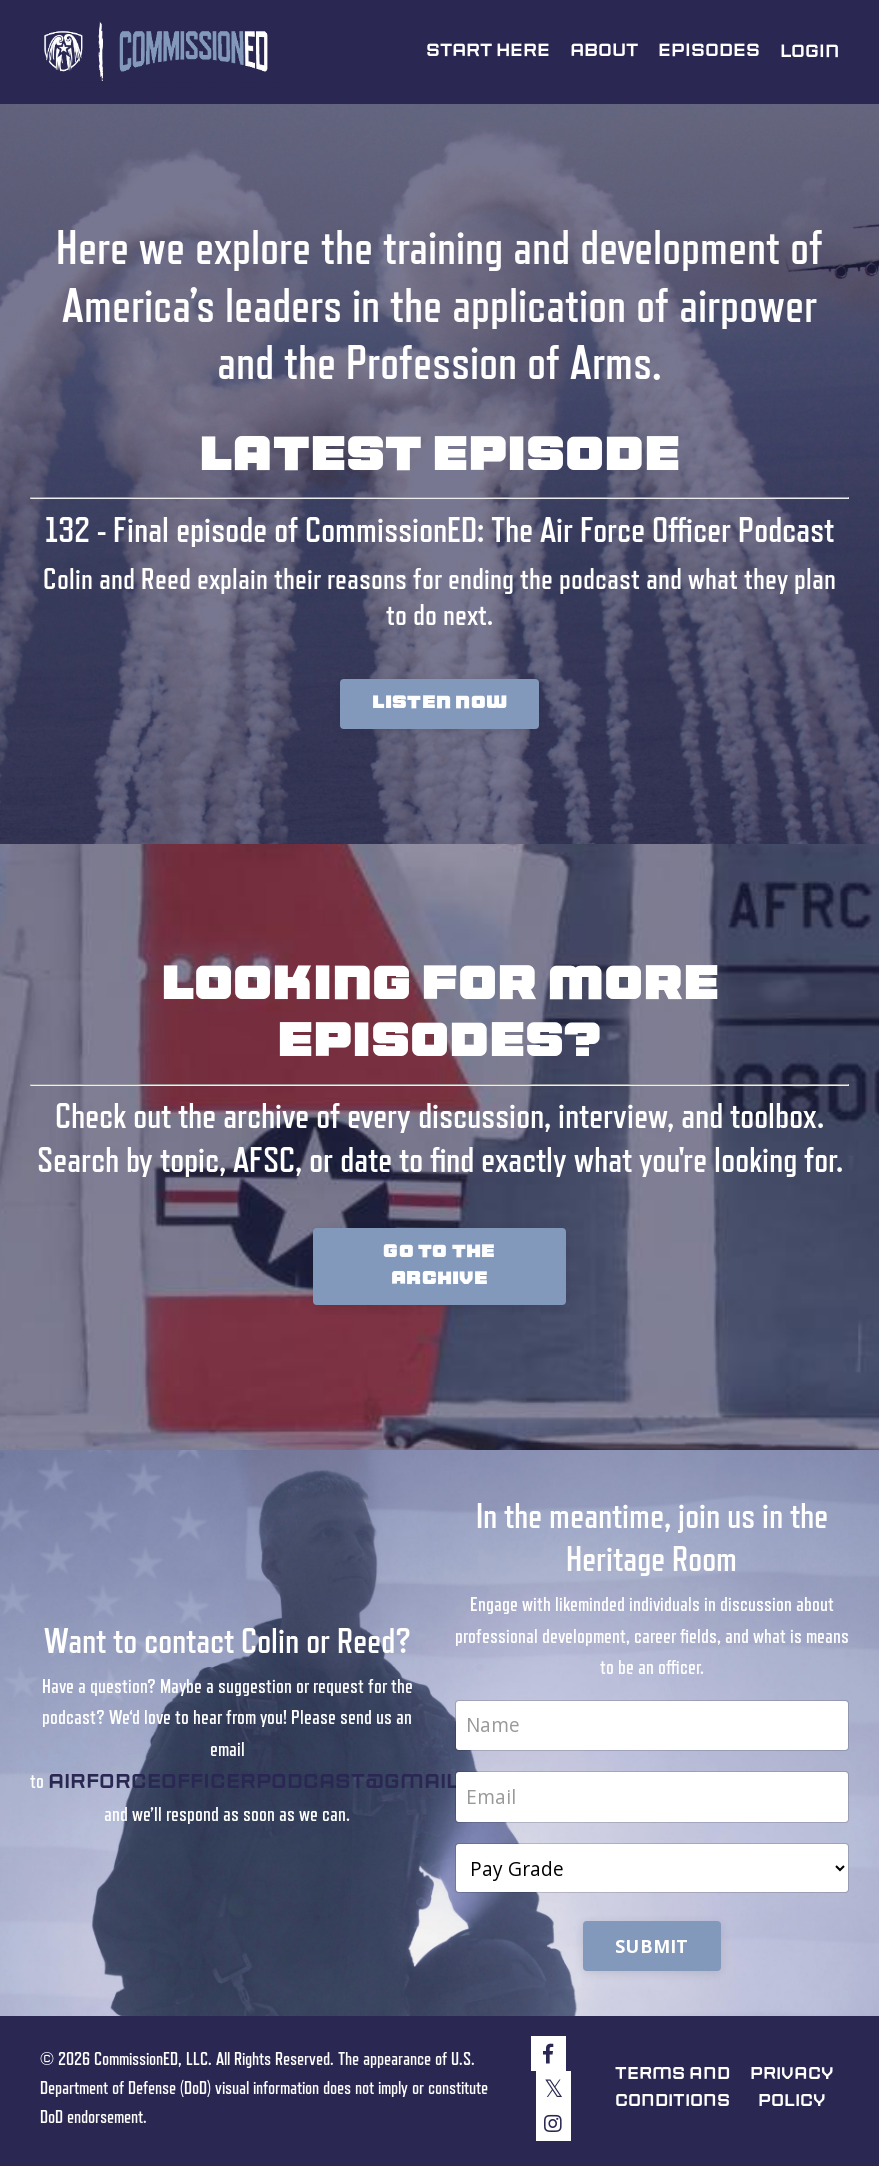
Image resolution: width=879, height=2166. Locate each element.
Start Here (486, 51)
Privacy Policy (794, 2092)
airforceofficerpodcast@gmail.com (284, 1786)
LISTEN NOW (440, 703)
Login (809, 52)
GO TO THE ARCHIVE (439, 1267)
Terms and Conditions (668, 2092)
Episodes (709, 51)
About (603, 51)
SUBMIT (652, 1950)
